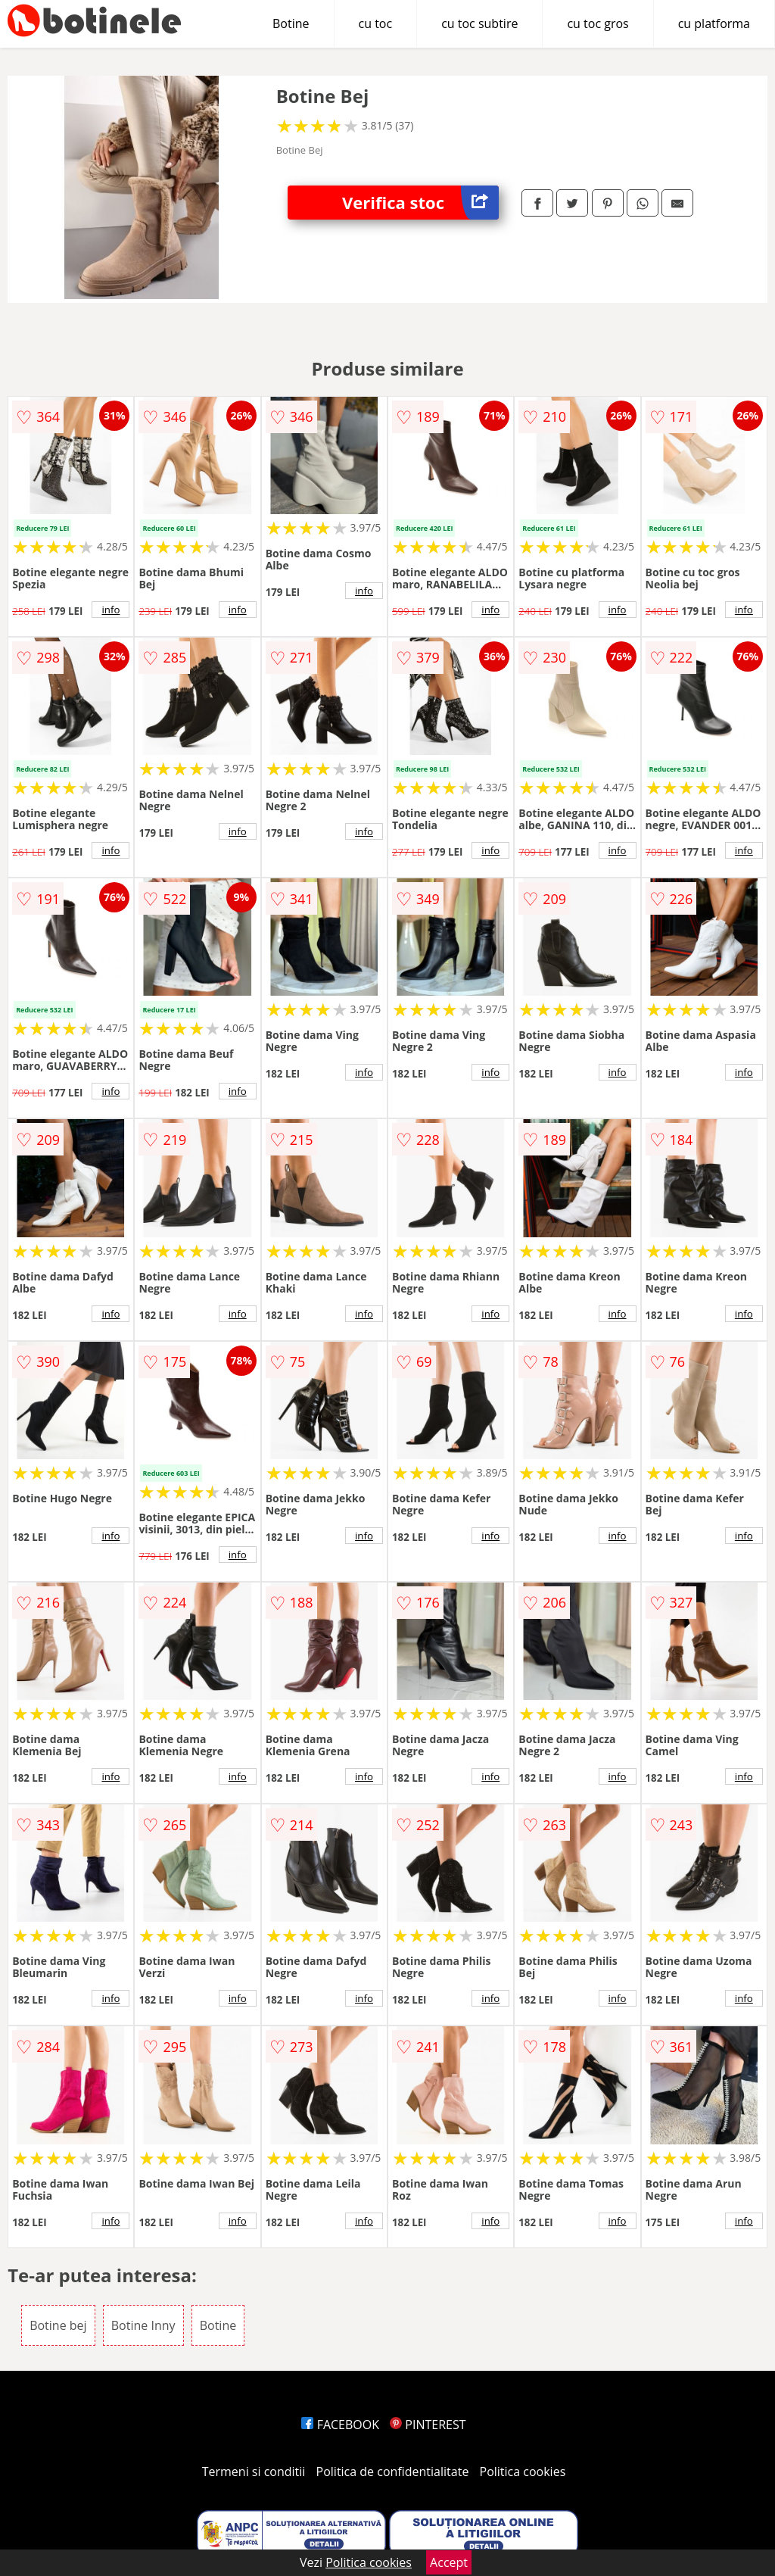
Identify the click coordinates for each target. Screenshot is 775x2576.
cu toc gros (597, 23)
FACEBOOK (340, 2424)
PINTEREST (427, 2424)
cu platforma (714, 23)
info (110, 609)
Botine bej (58, 2325)
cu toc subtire (479, 23)
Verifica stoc (420, 203)
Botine (291, 23)
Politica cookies (523, 2471)
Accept (449, 2562)
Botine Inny (143, 2325)
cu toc (376, 23)
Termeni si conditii (254, 2471)
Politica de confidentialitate (392, 2471)
